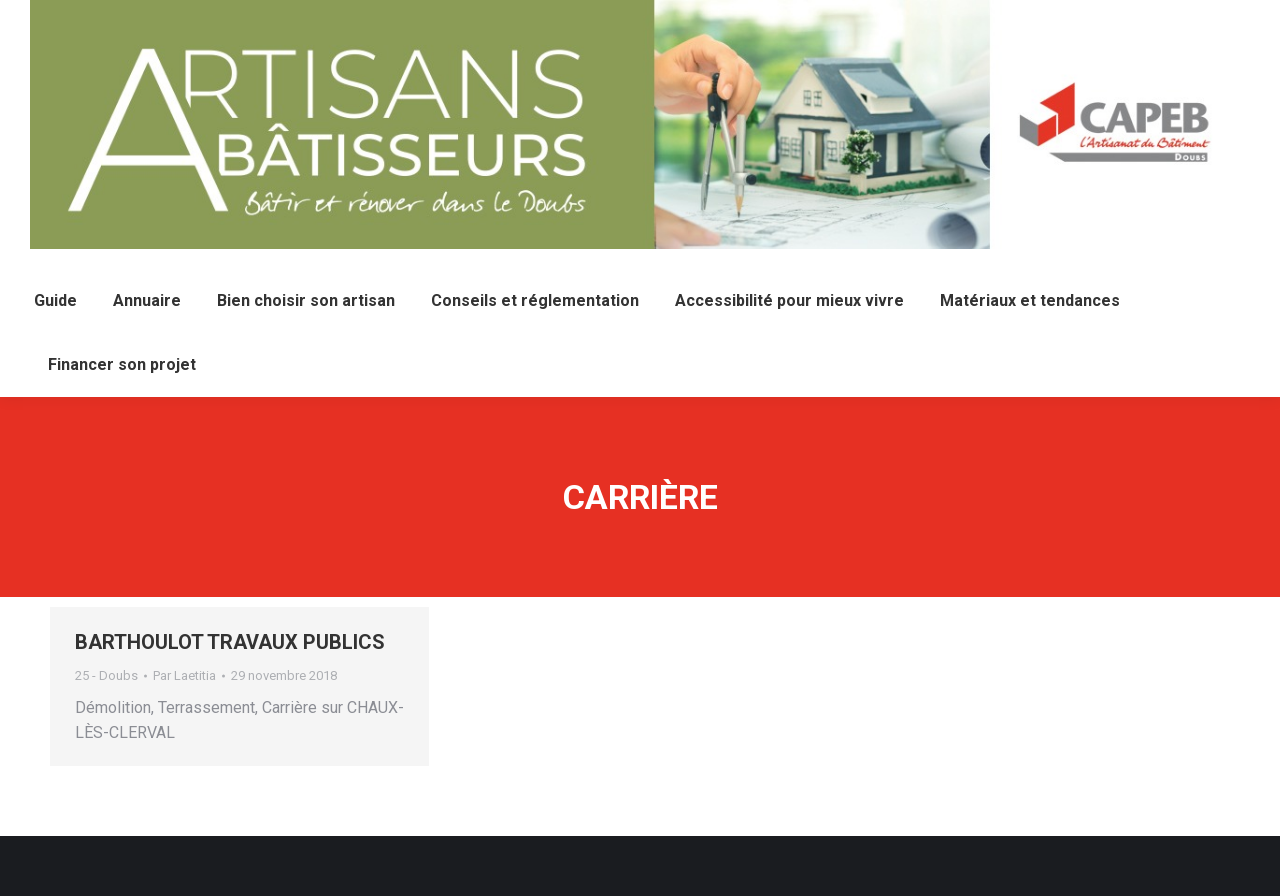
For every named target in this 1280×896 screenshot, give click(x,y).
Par (184, 675)
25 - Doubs (106, 675)
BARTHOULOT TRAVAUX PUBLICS (230, 642)
